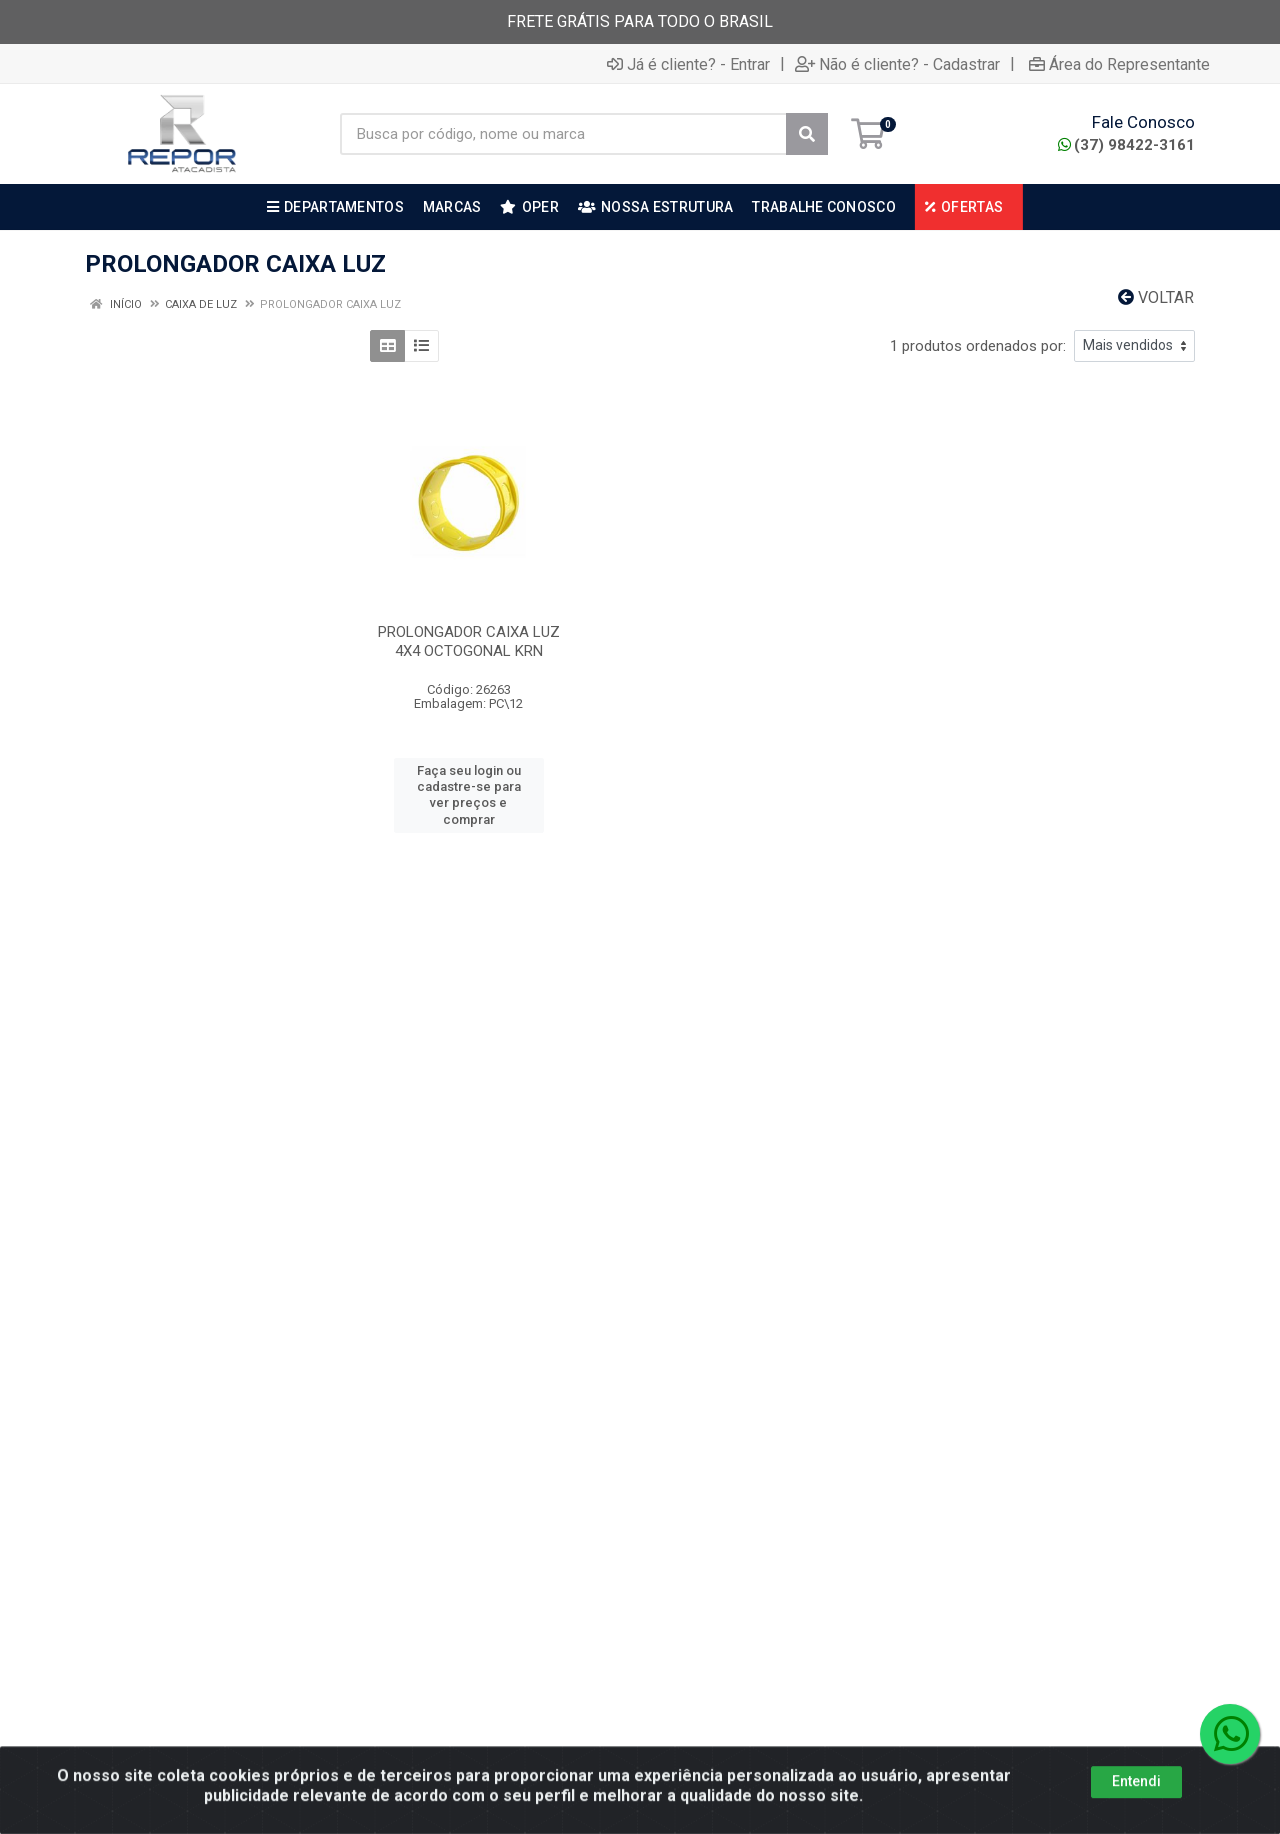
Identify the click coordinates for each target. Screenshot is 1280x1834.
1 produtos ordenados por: (978, 346)
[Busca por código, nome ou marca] (563, 134)
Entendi (1136, 1806)
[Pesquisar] (807, 134)
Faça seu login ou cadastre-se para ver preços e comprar (469, 795)
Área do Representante (1119, 64)
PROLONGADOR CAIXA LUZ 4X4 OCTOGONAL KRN (469, 641)
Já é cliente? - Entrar (688, 64)
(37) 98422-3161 (1126, 145)
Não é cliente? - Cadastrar (897, 64)
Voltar (1156, 297)
